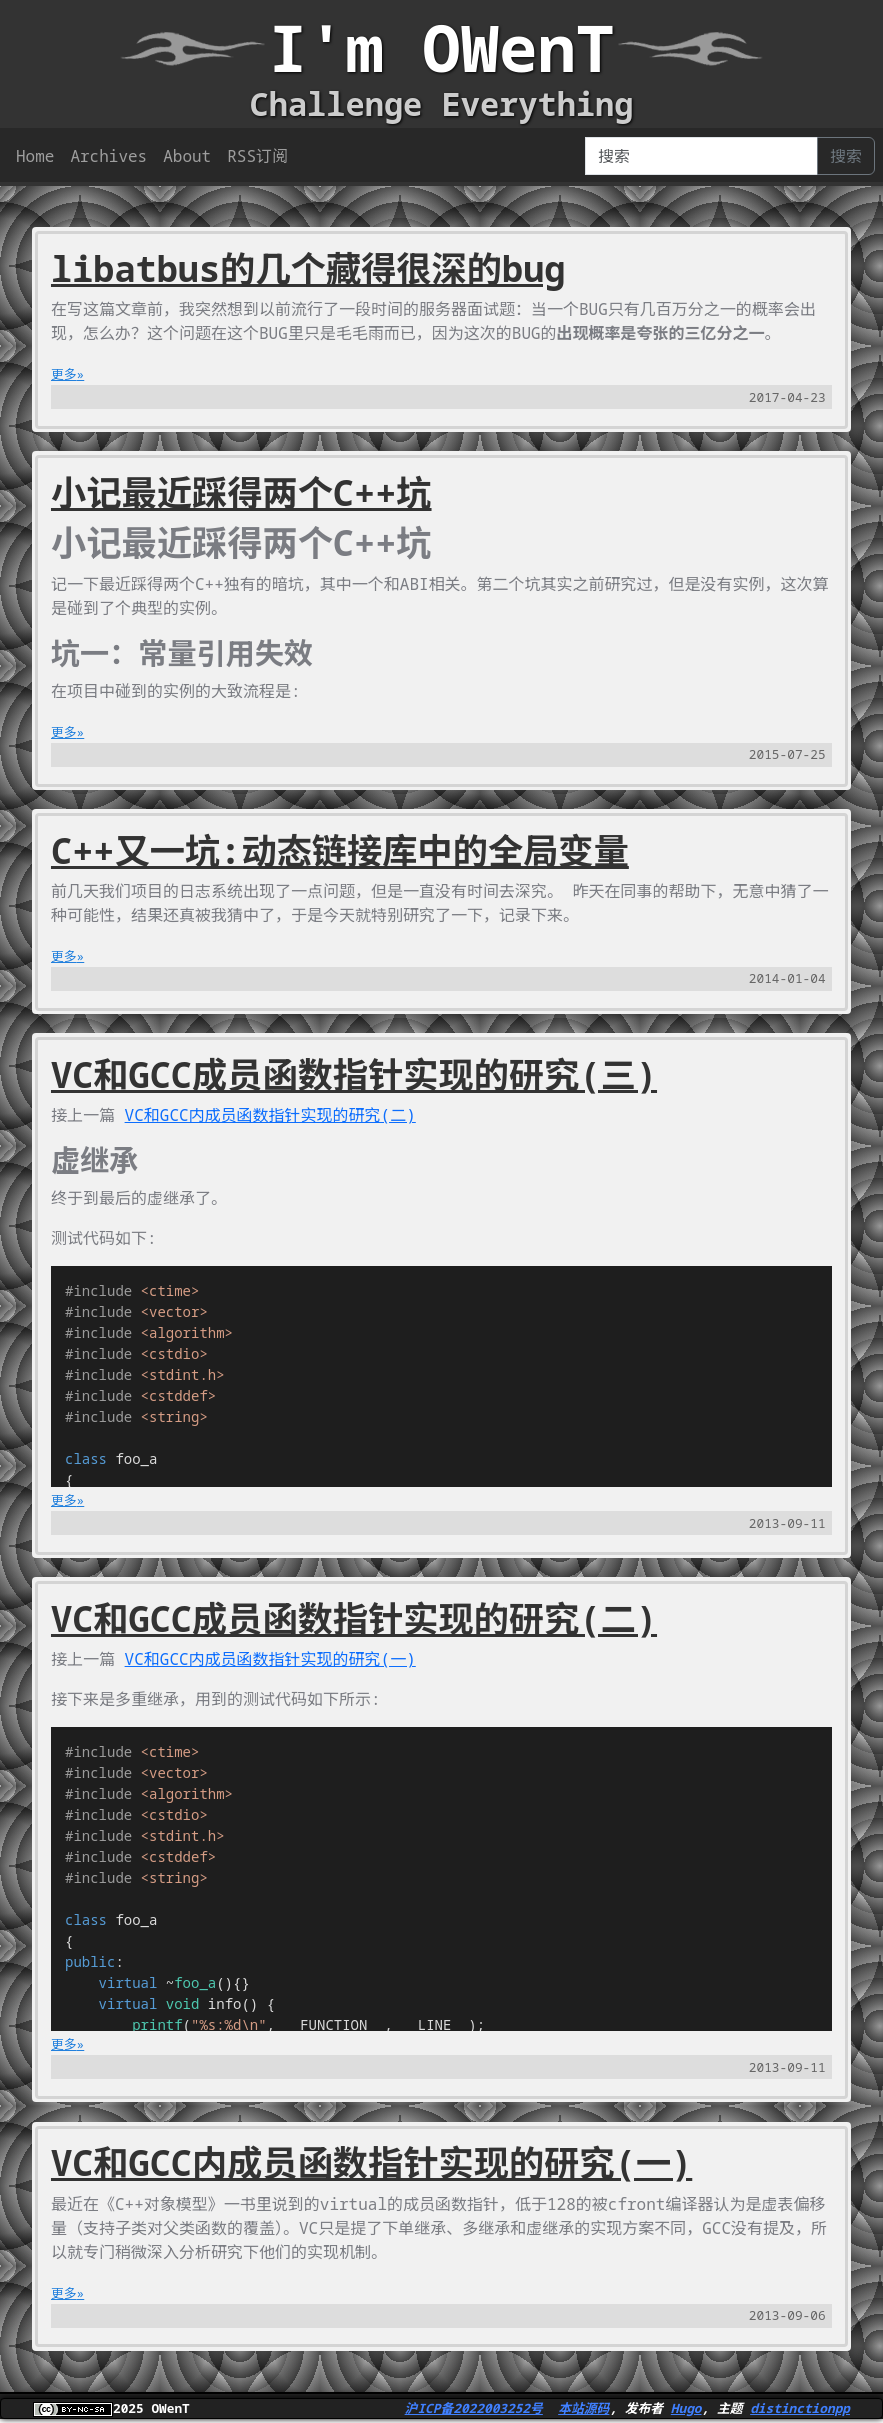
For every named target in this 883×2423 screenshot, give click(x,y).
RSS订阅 (257, 156)
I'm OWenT (442, 47)
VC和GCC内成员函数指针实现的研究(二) (270, 1115)
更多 (64, 374)
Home (35, 156)
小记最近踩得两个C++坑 (241, 492)
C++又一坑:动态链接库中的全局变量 (340, 850)
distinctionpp (800, 2408)
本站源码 (583, 2408)
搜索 (846, 156)
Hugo (686, 2408)
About (187, 156)
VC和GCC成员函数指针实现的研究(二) (354, 1618)
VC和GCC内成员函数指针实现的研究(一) (270, 1659)
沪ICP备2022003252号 (474, 2408)
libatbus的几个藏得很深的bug (308, 268)
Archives (108, 156)
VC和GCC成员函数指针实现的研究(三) (354, 1074)
